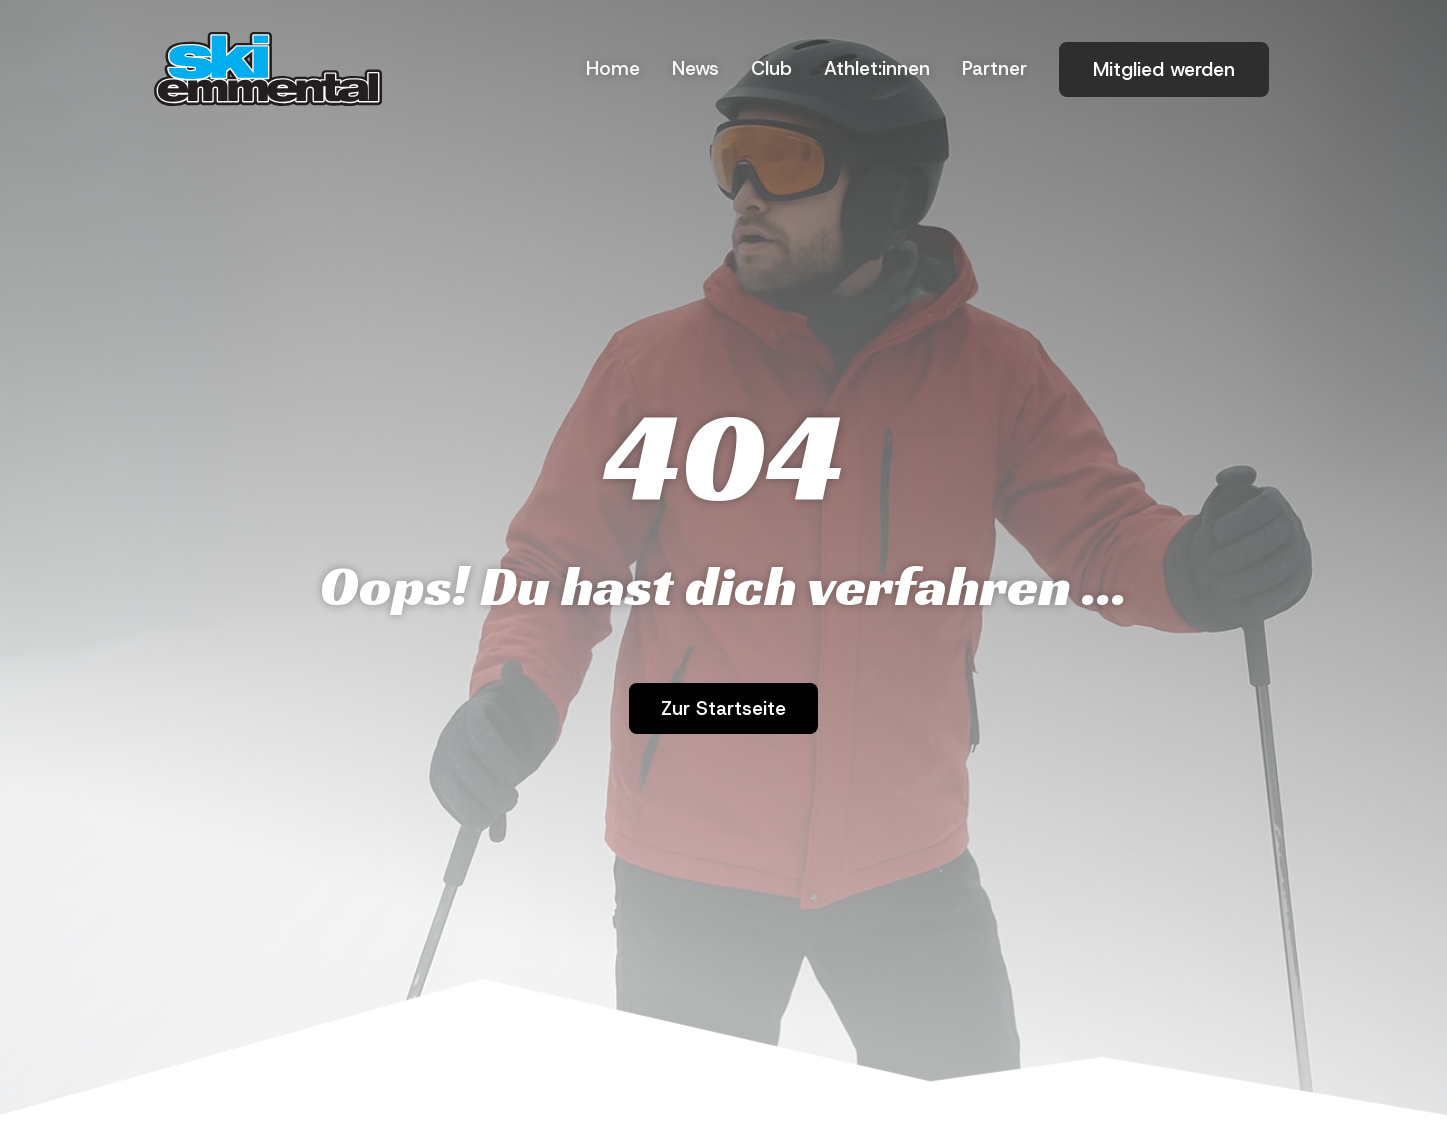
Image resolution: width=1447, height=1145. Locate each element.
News (695, 68)
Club (771, 68)
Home (613, 68)
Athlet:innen (877, 68)
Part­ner (994, 68)
